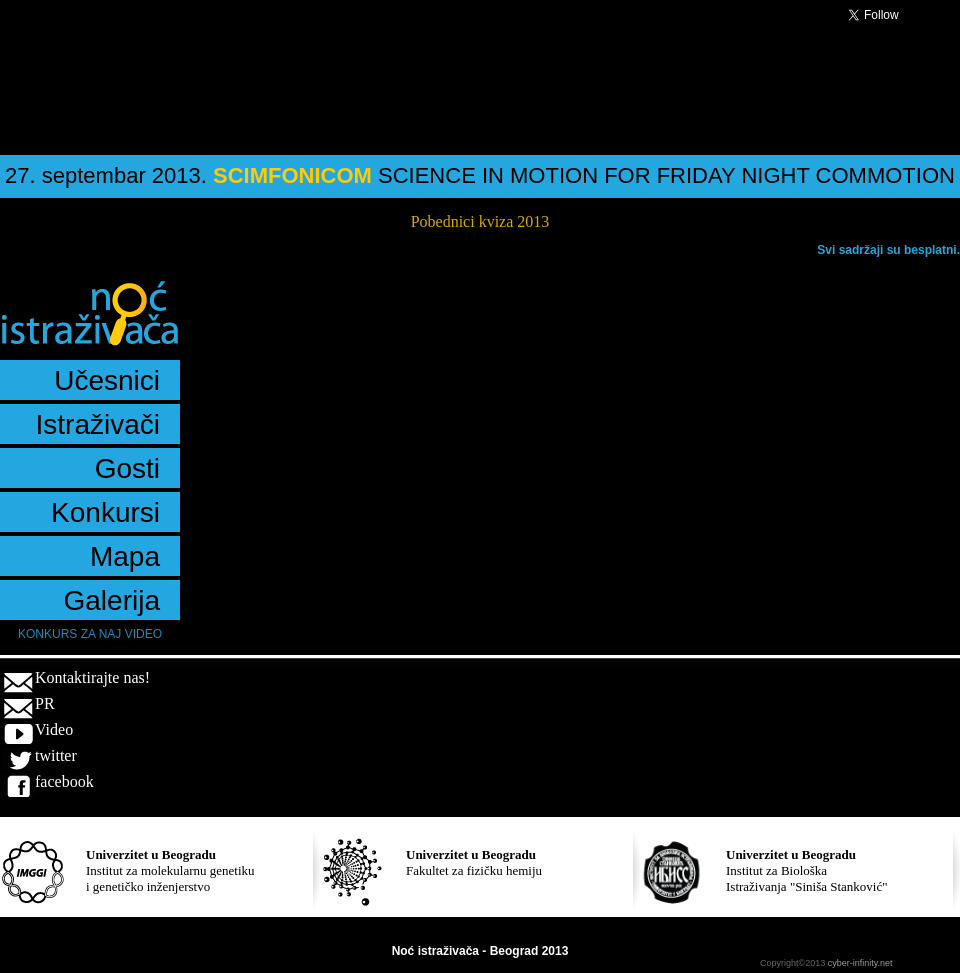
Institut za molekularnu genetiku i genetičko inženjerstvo (170, 870)
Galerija (112, 600)
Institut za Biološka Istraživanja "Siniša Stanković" (807, 870)
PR (45, 703)
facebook (64, 781)
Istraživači (98, 424)
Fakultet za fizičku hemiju (474, 862)
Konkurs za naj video (90, 634)
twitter (56, 755)
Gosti (127, 468)
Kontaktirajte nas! (92, 677)
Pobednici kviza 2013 (480, 221)
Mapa (125, 556)
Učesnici (107, 380)
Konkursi (105, 512)
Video (54, 729)
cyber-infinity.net (860, 963)
